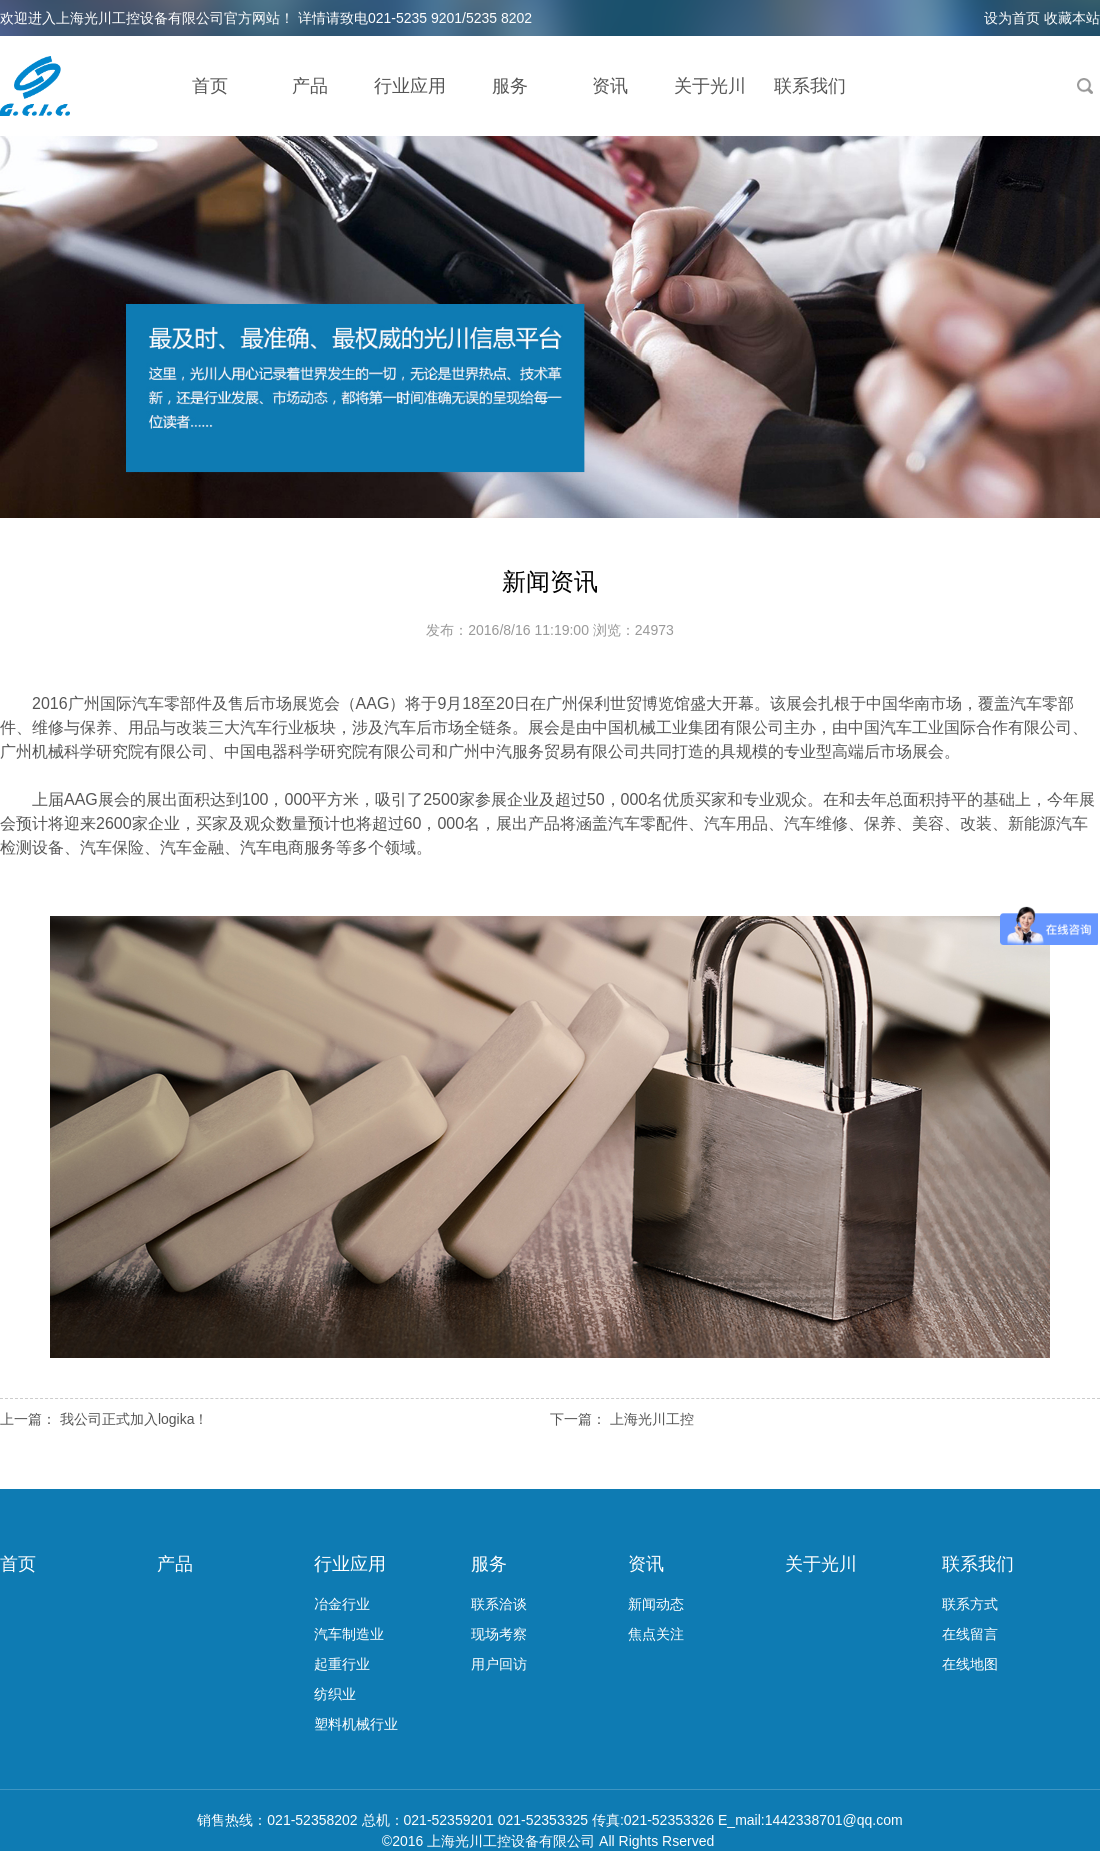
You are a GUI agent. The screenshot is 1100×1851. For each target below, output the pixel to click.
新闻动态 (656, 1604)
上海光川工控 (652, 1419)
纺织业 (335, 1694)
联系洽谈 (499, 1604)
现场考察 (499, 1634)
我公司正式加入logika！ (134, 1419)
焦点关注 (656, 1634)
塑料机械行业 (356, 1724)
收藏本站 (1072, 18)
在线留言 (970, 1634)
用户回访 (499, 1664)
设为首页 (1012, 18)
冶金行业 (342, 1604)
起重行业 (342, 1664)
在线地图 (970, 1664)
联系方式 (970, 1604)
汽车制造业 (349, 1634)
